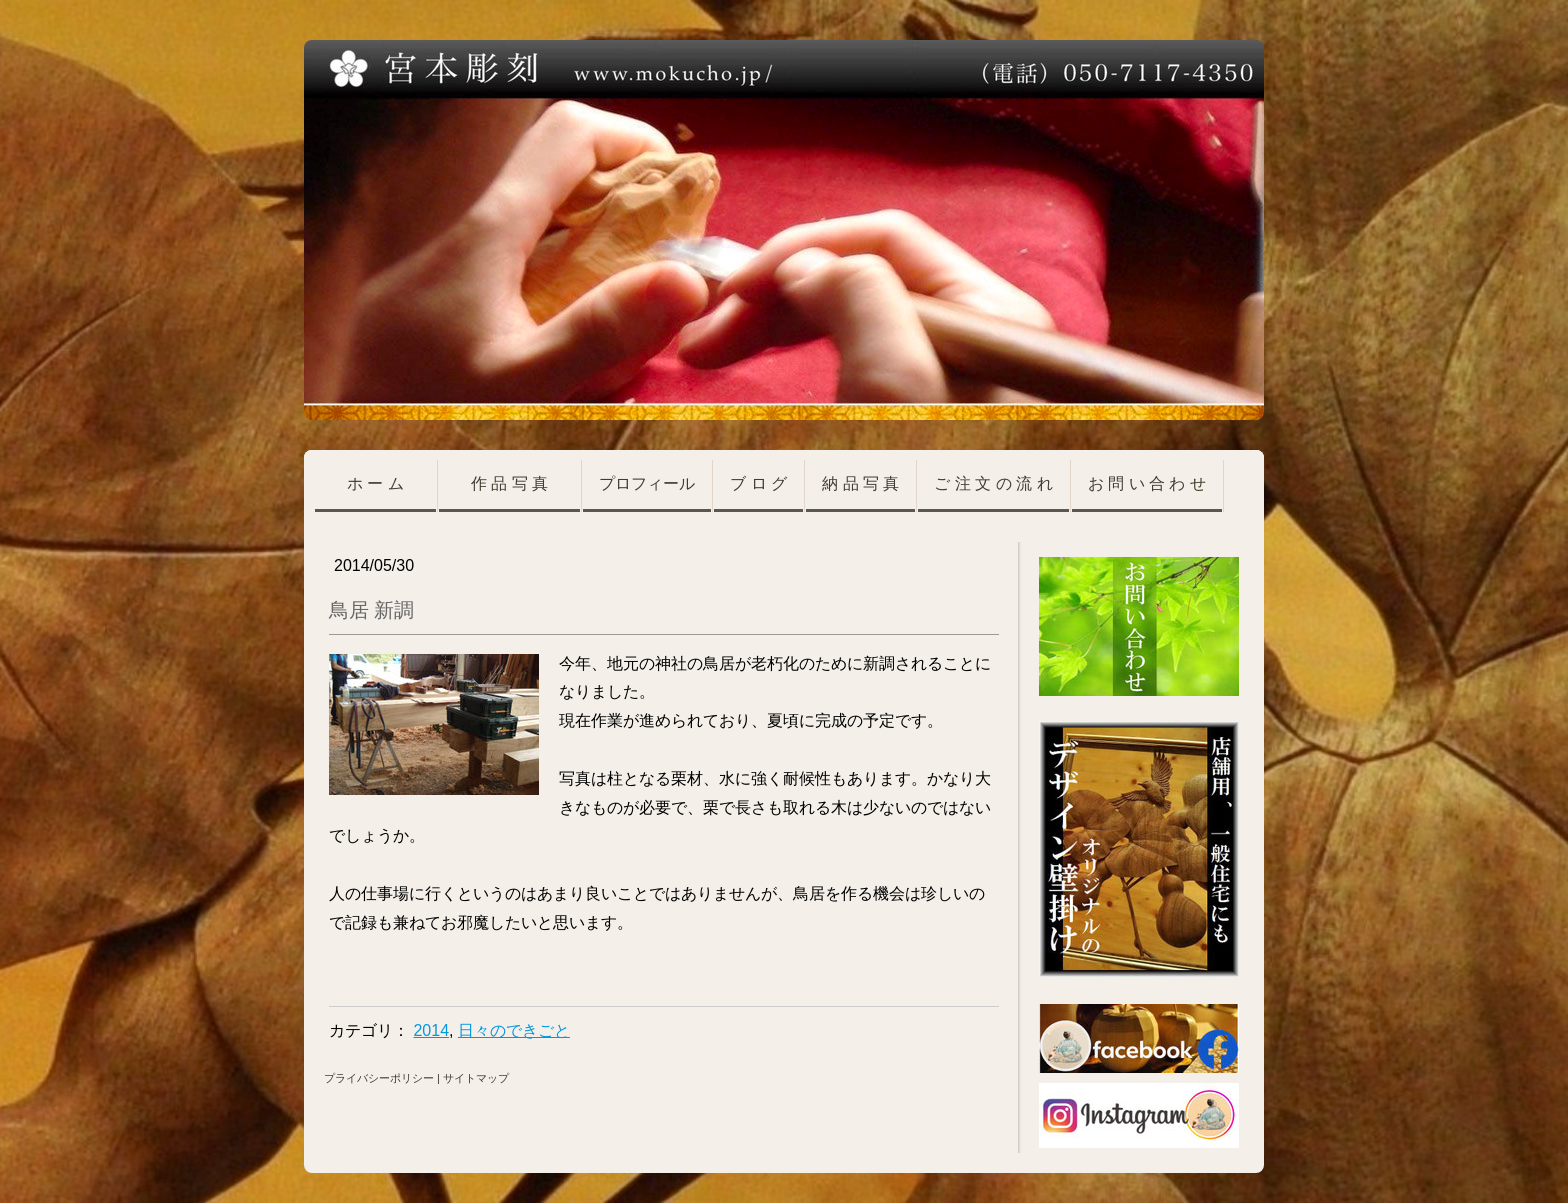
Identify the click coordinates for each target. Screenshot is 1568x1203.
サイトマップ (476, 1078)
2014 (431, 1030)
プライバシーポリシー (379, 1078)
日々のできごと (514, 1030)
